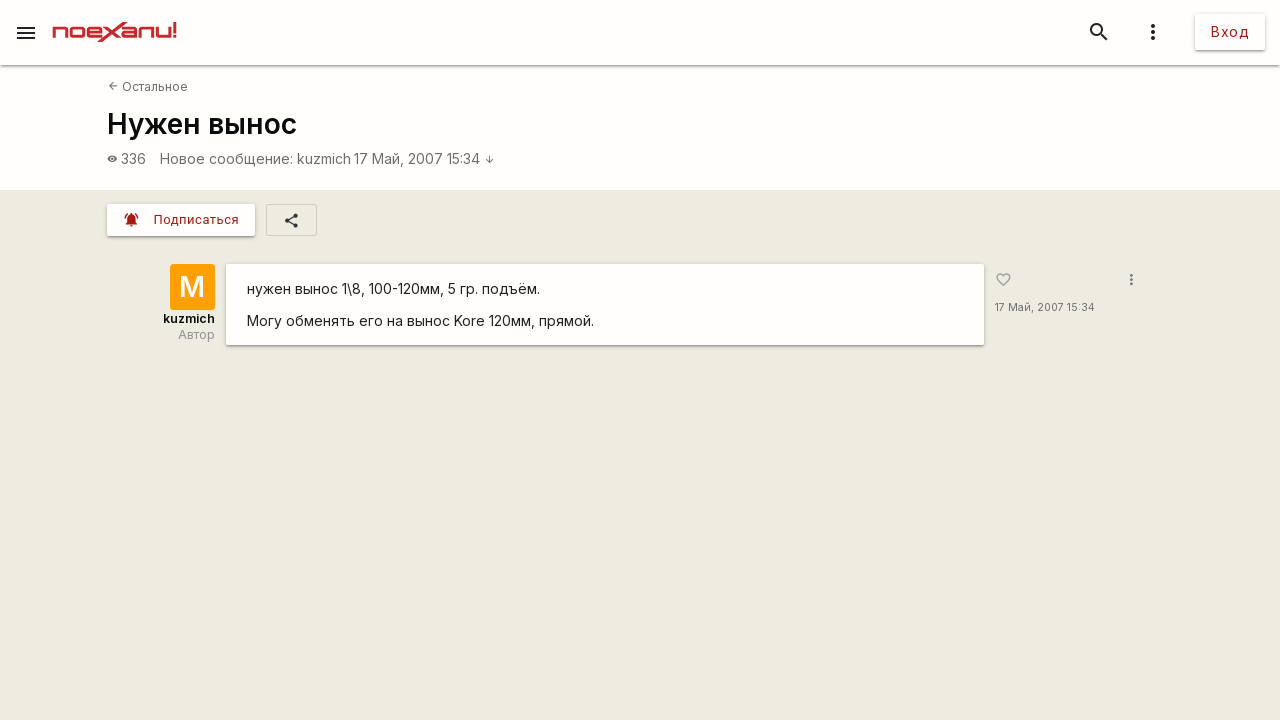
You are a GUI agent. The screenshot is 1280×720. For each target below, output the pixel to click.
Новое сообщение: (226, 158)
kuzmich (324, 158)
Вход (1230, 31)
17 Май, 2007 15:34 (424, 158)
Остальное (148, 86)
